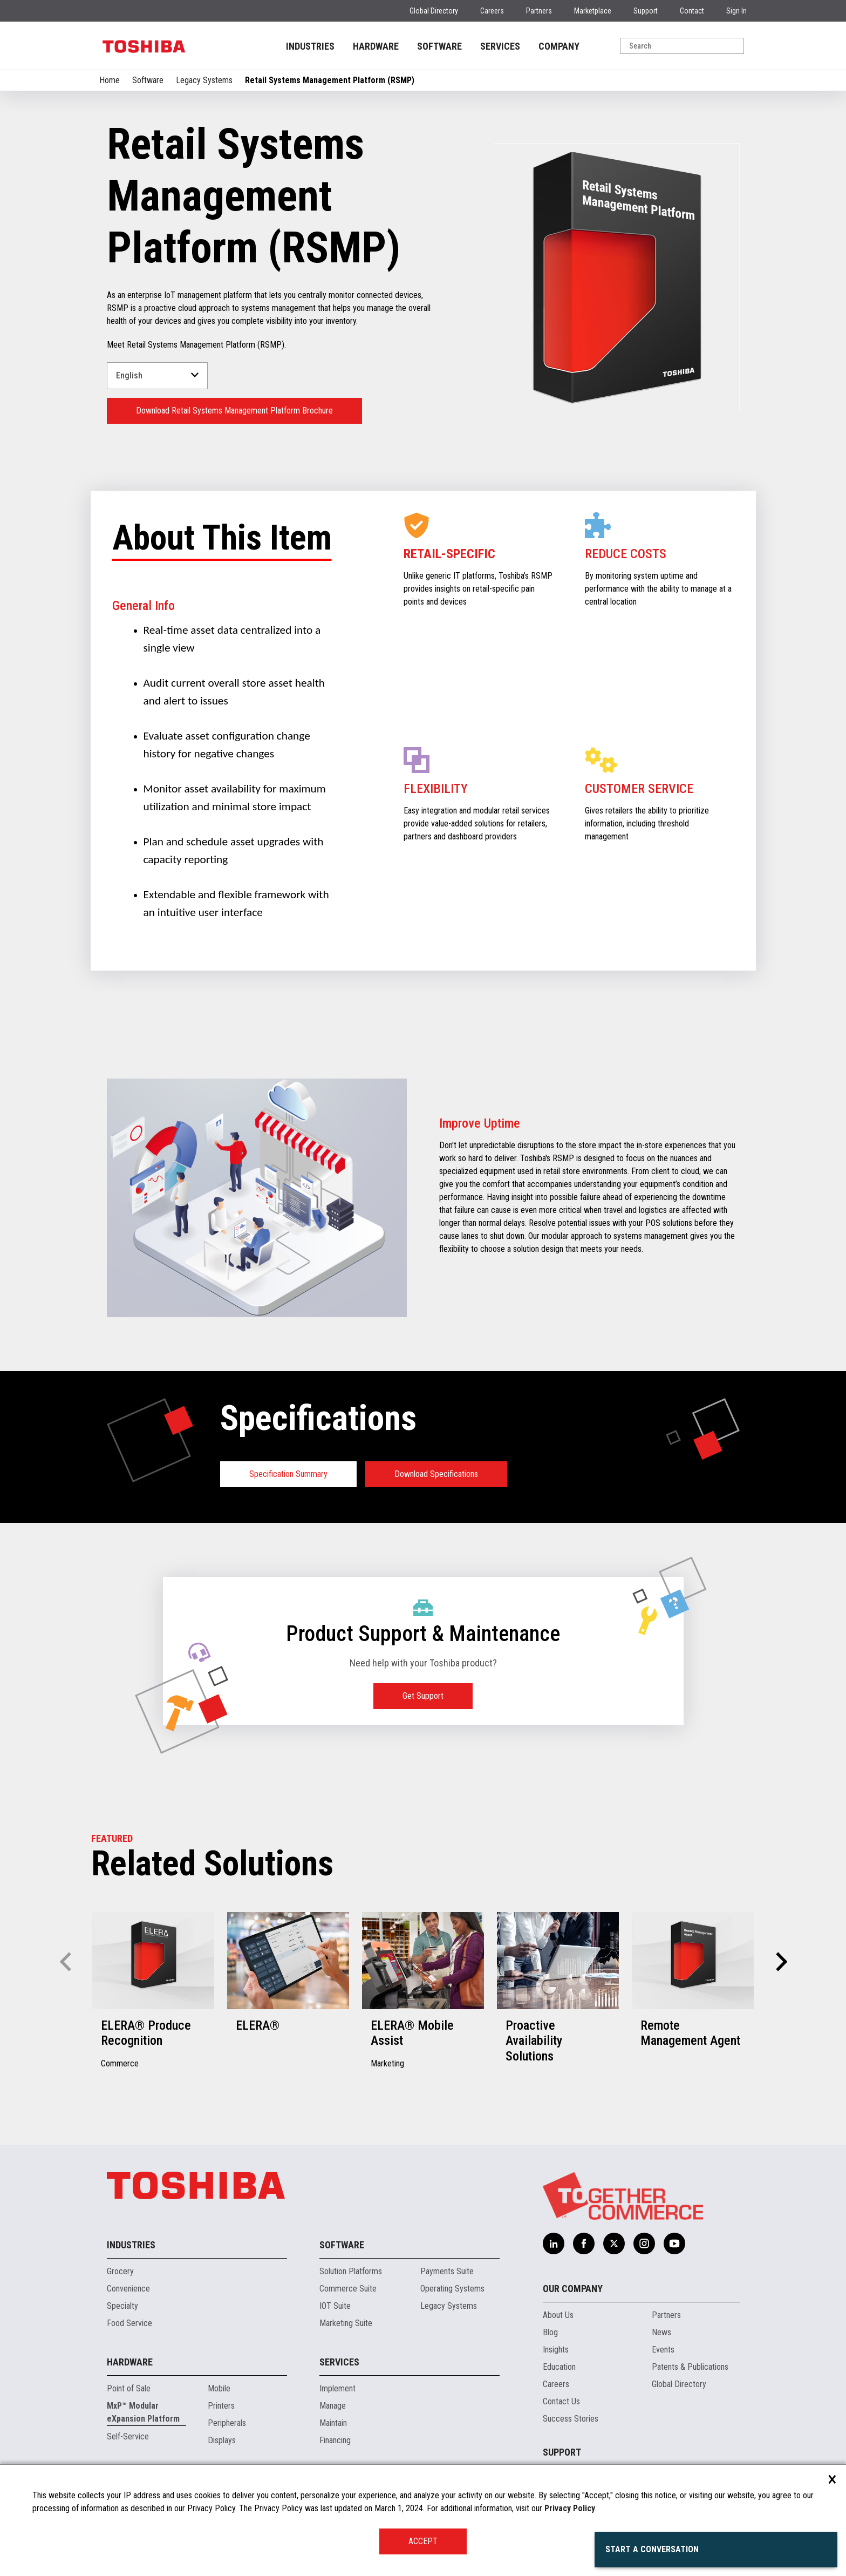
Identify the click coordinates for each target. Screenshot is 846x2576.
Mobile (219, 2388)
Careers (492, 10)
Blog (550, 2332)
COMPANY (558, 46)
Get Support (423, 1696)
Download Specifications (436, 1474)
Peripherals (227, 2423)
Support (645, 10)
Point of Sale (129, 2388)
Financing (335, 2440)
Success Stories (570, 2419)
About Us (558, 2315)
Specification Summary (288, 1474)
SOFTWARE (439, 46)
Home (109, 80)
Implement (337, 2388)
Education (559, 2367)
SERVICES (500, 46)
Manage (332, 2406)
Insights (556, 2349)
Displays (222, 2440)
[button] (780, 1962)
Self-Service (128, 2436)
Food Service (129, 2323)
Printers (221, 2406)
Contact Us (561, 2401)
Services (339, 2362)
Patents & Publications (690, 2367)
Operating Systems (452, 2288)
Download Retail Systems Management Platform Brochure (234, 410)
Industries (131, 2244)
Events (663, 2349)
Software (147, 80)
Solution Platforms (350, 2271)
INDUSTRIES (310, 46)
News (661, 2332)
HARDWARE (376, 46)
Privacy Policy (569, 2508)
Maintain (333, 2423)
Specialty (122, 2306)
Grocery (120, 2271)
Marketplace (592, 10)
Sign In (736, 10)
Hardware (130, 2362)
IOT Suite (335, 2306)
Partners (539, 10)
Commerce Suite (348, 2288)
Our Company (573, 2288)
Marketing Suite (345, 2323)
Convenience (128, 2288)
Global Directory (434, 10)
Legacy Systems (204, 80)
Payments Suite (447, 2271)
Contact (692, 10)
